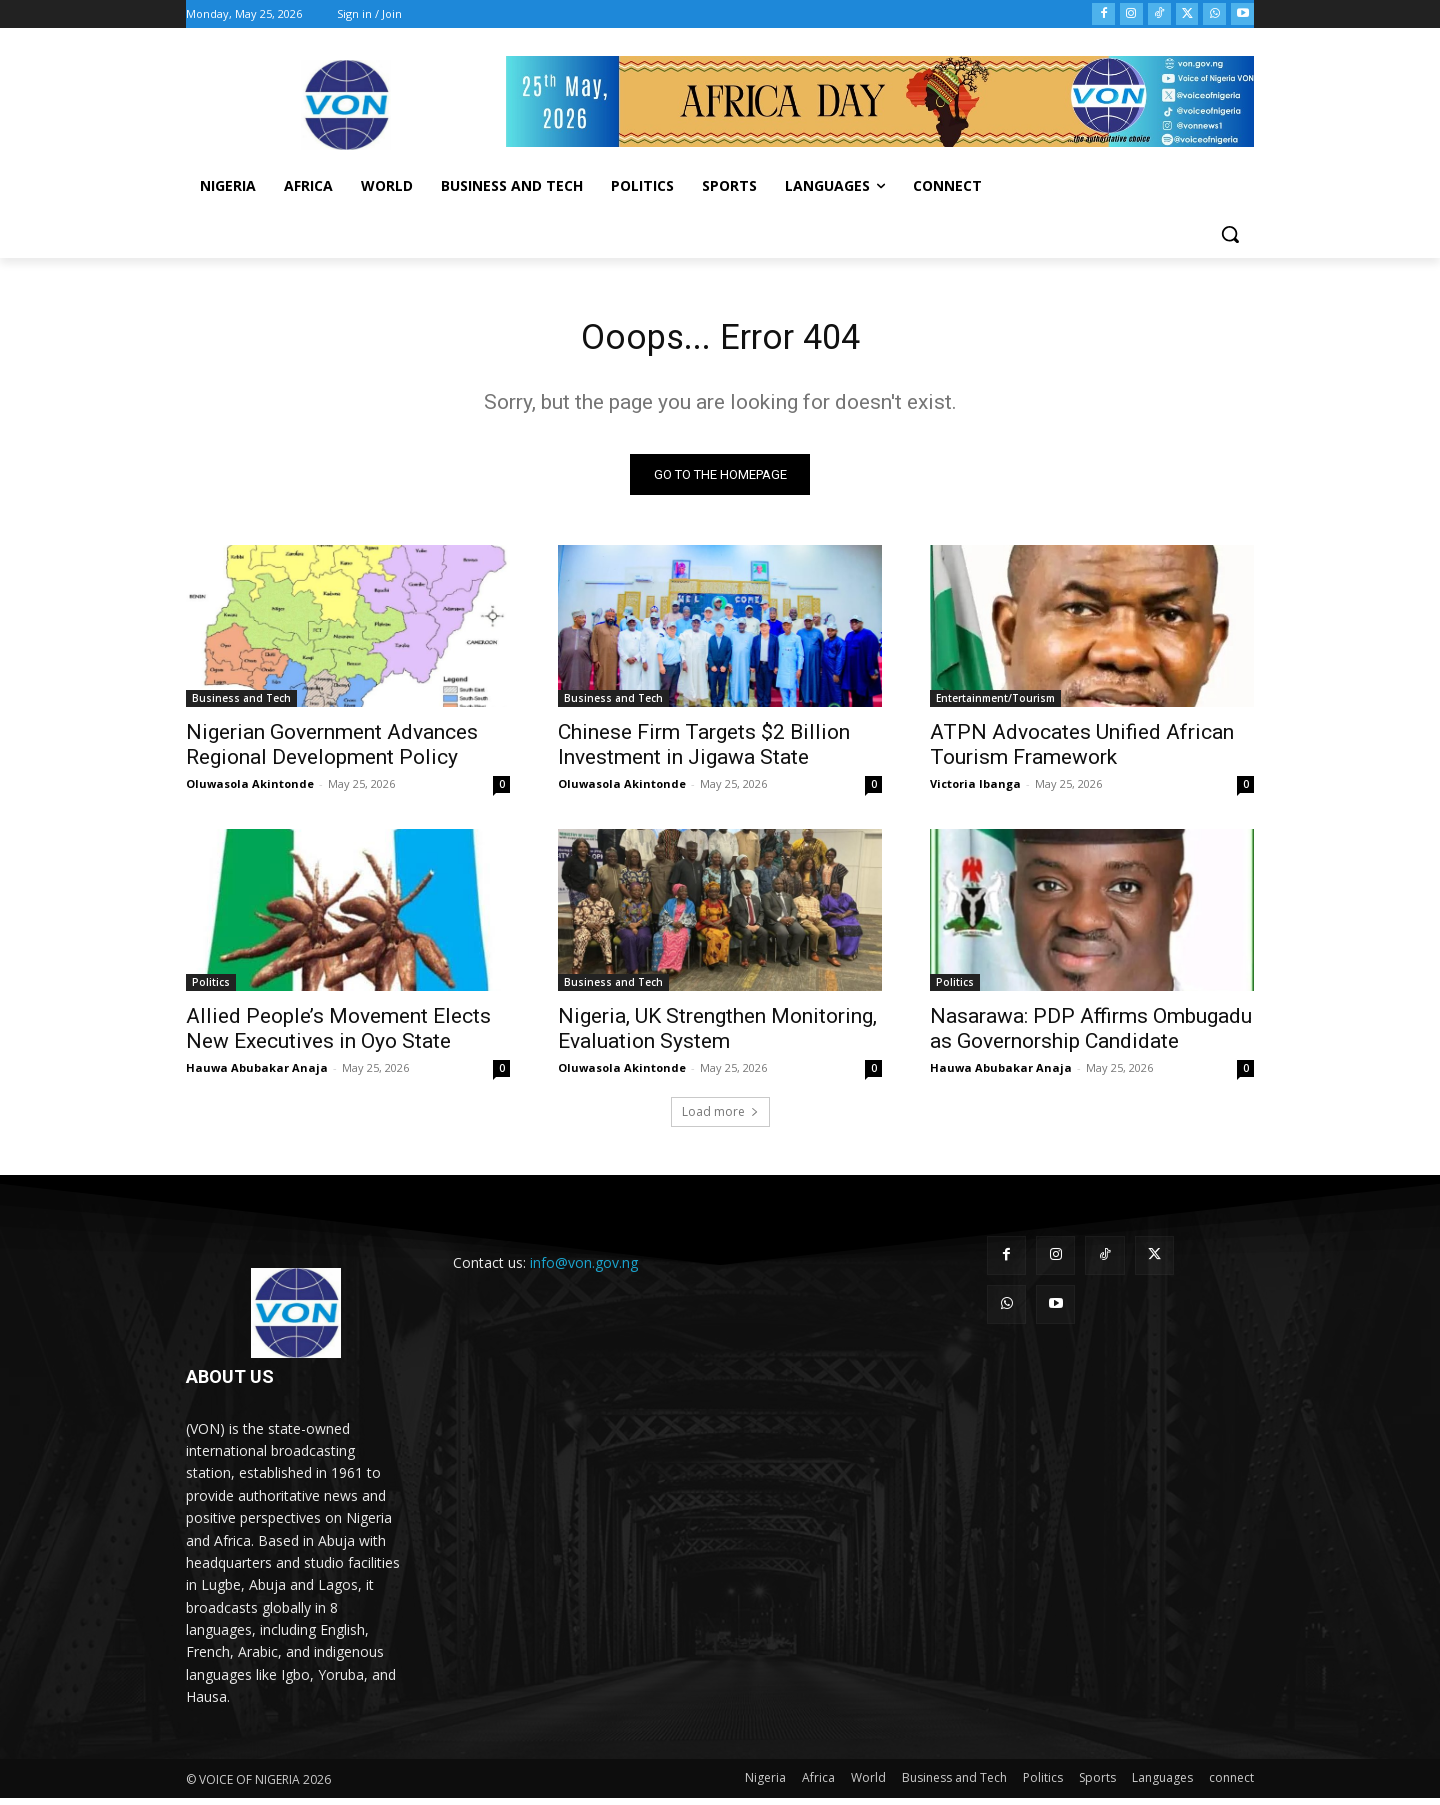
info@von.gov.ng (584, 1269)
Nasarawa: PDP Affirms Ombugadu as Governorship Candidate (1091, 1035)
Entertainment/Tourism (995, 705)
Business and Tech (241, 705)
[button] (1230, 234)
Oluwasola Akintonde (250, 790)
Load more (720, 1118)
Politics (211, 989)
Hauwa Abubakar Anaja (257, 1074)
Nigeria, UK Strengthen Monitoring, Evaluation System (717, 1035)
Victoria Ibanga (975, 790)
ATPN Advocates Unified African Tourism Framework (1082, 751)
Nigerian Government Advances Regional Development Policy (332, 751)
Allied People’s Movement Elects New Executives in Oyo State (338, 1035)
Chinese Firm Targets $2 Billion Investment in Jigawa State (704, 751)
